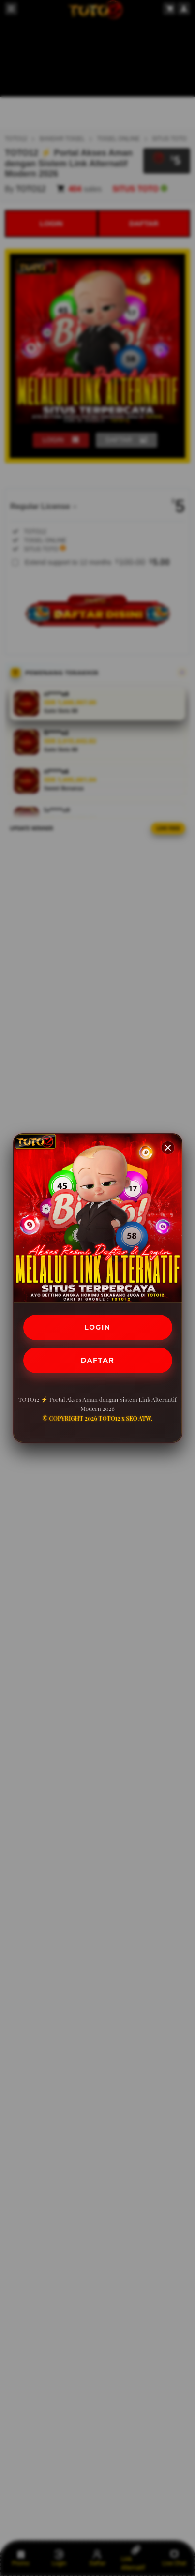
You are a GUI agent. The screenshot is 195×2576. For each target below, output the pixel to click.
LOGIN (97, 1327)
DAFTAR (97, 1360)
